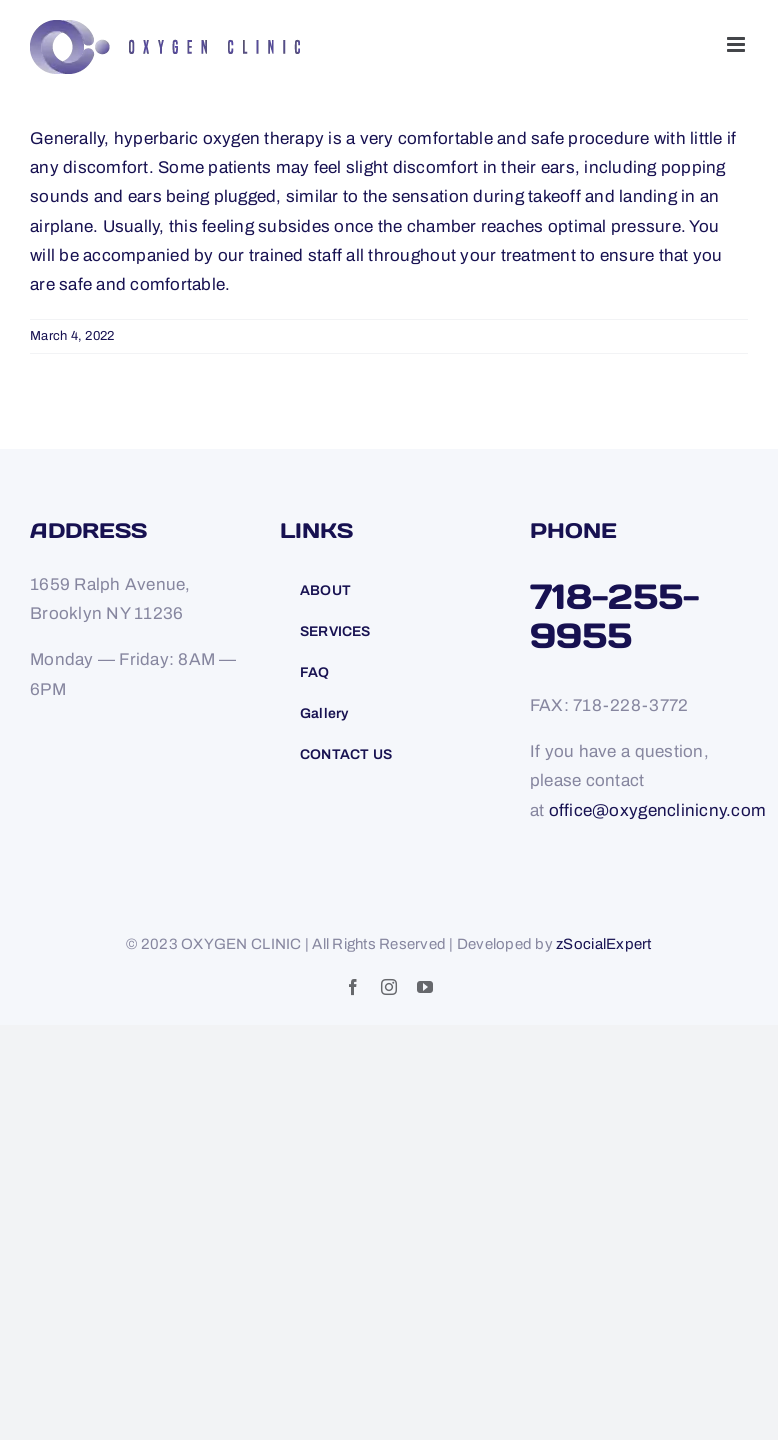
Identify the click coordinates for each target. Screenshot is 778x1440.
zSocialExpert (603, 944)
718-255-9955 (614, 616)
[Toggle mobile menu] (737, 44)
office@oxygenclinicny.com (657, 810)
